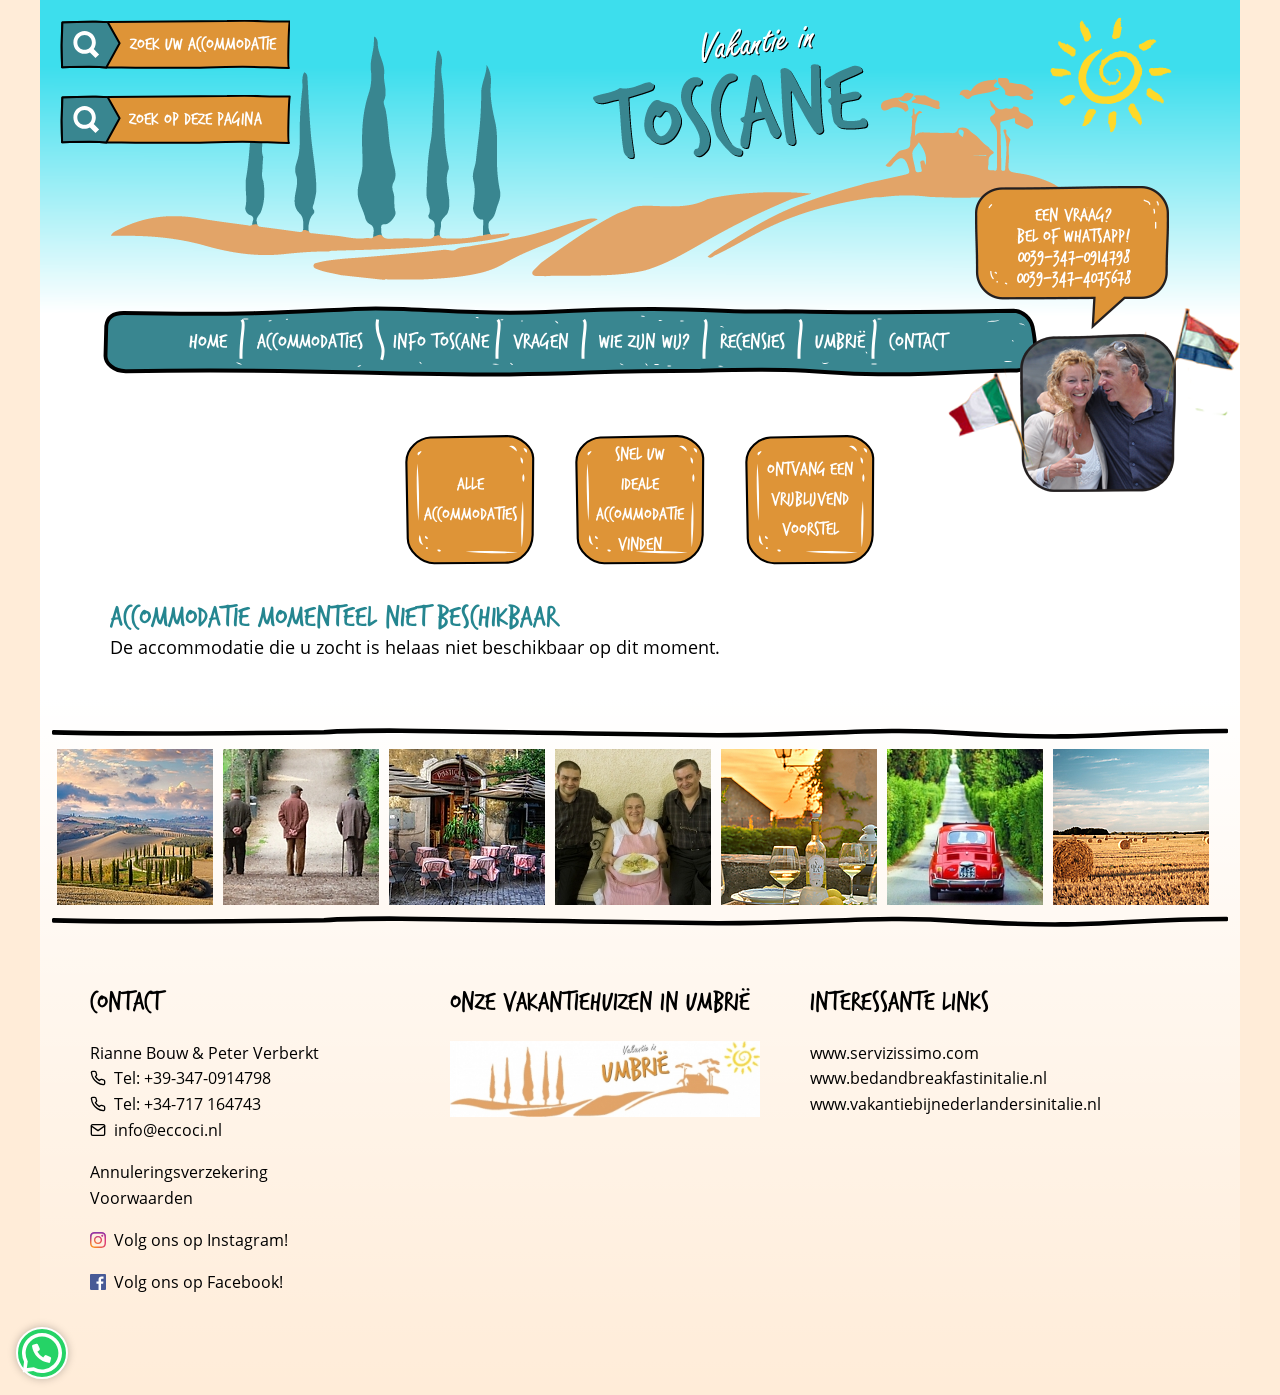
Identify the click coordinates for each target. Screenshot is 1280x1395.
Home (208, 342)
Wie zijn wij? (644, 342)
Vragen (541, 342)
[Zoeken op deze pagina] (90, 119)
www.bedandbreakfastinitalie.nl (930, 1078)
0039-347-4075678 (1074, 278)
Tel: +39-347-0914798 (192, 1078)
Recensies (752, 342)
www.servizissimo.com (894, 1053)
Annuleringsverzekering (179, 1172)
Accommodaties (310, 342)
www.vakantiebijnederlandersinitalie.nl (955, 1104)
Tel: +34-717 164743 (187, 1104)
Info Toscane (441, 342)
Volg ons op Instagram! (201, 1240)
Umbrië (840, 342)
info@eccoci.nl (168, 1130)
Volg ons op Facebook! (198, 1282)
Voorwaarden (141, 1198)
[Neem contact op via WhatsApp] (42, 1353)
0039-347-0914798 (1074, 257)
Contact (917, 342)
